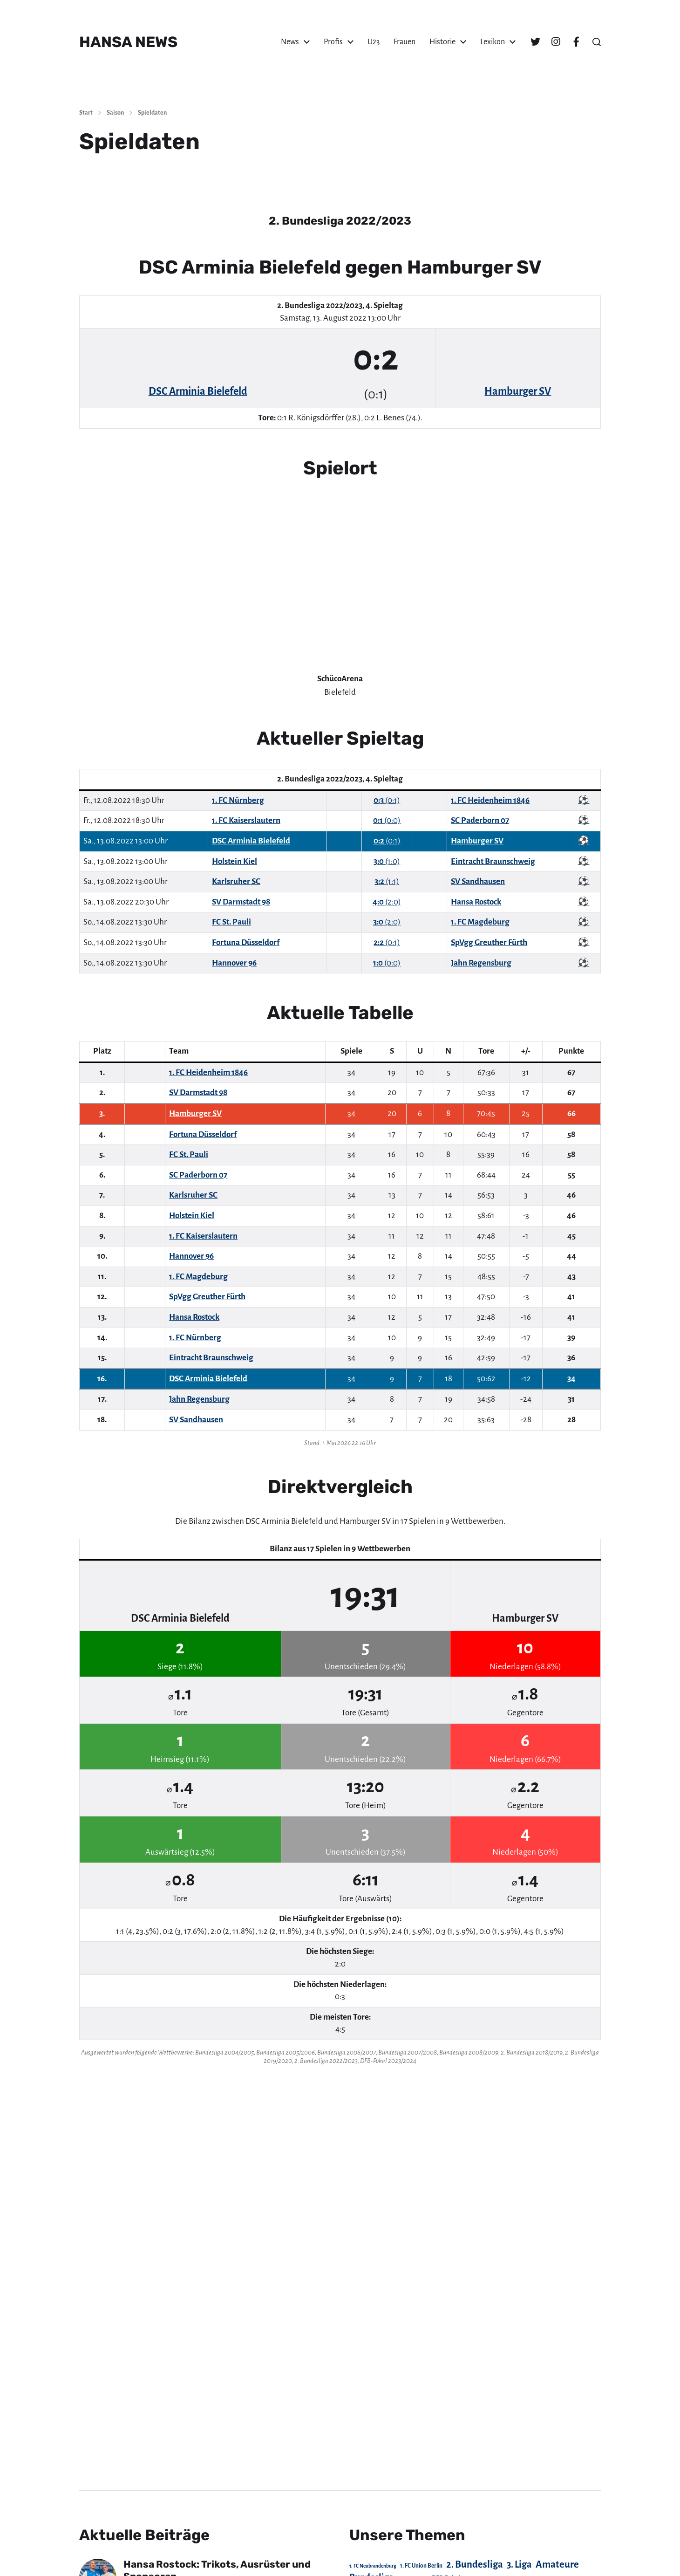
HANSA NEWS (128, 41)
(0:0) (387, 820)
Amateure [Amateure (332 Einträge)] (557, 2564)
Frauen (404, 42)
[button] (596, 42)
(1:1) (386, 881)
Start (86, 113)
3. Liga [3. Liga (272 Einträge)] (519, 2564)
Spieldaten (152, 113)
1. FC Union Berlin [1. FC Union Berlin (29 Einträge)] (421, 2565)
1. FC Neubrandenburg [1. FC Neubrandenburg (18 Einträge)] (372, 2566)
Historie (442, 42)
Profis (333, 42)
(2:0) (387, 901)
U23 (373, 42)
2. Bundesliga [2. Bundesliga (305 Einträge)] (474, 2564)
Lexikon (492, 42)
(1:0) (387, 861)
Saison (115, 113)
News (290, 42)
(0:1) (387, 800)
